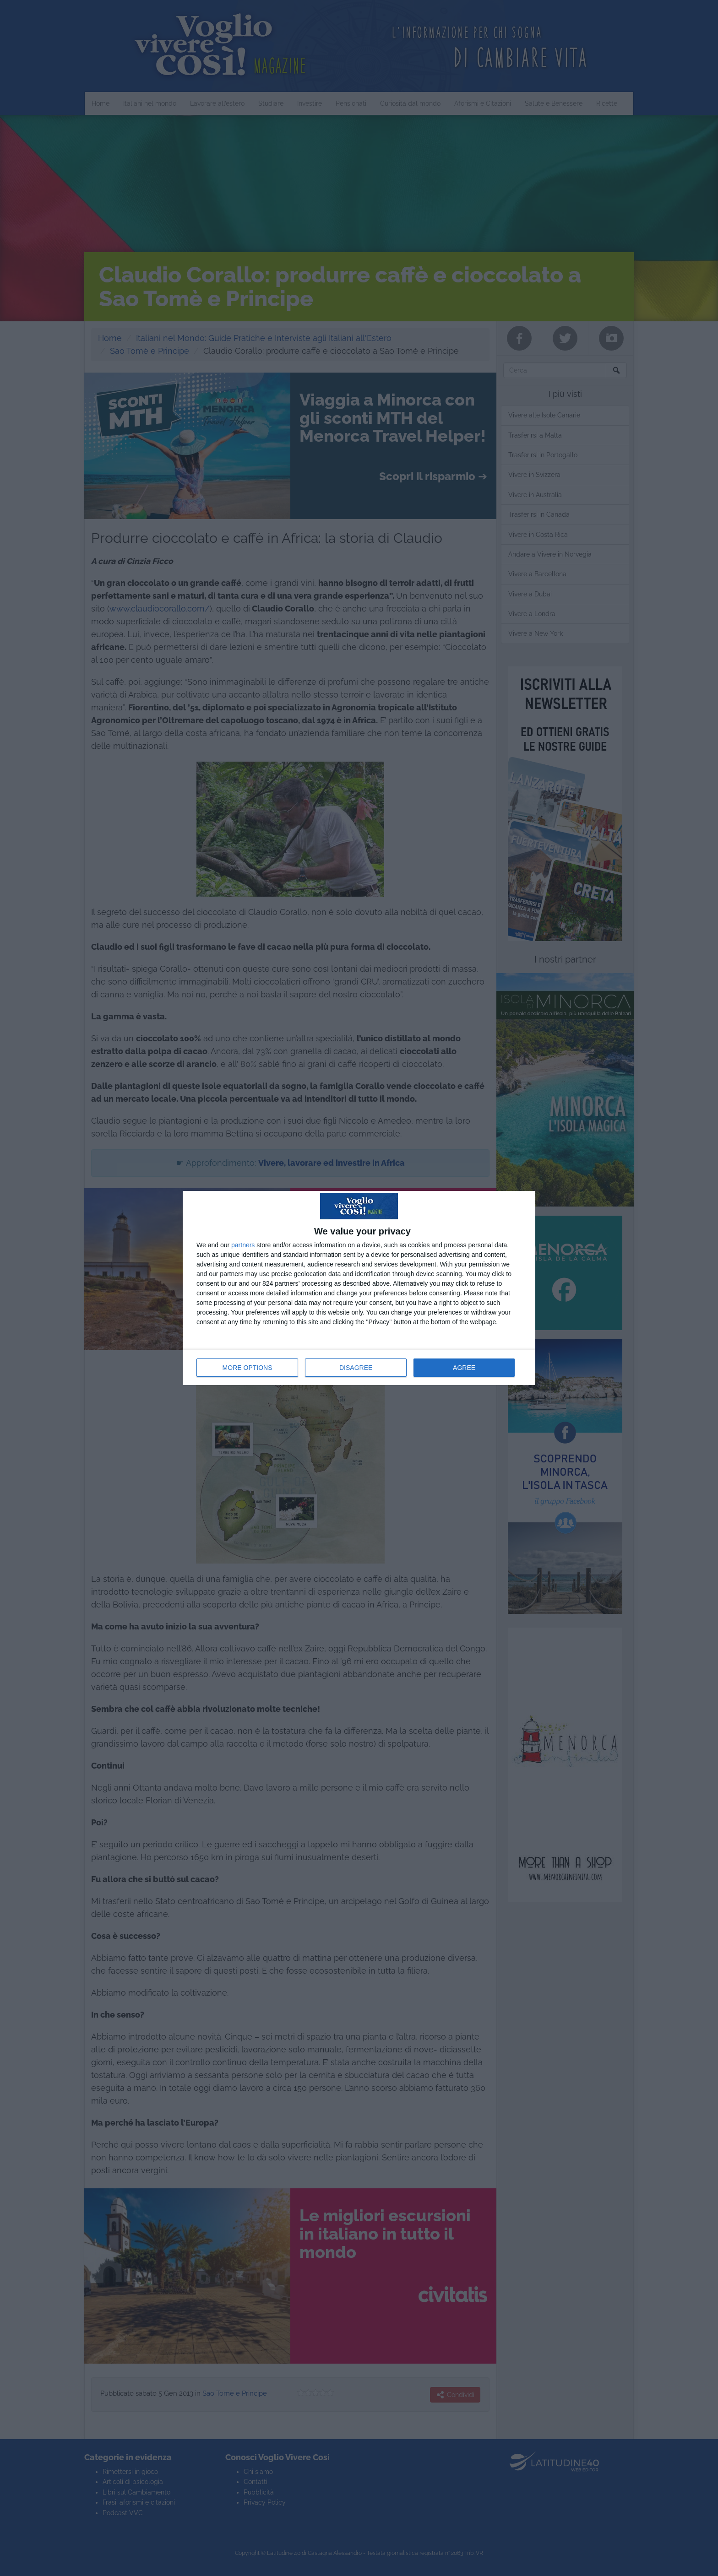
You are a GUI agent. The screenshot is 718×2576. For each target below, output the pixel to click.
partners (243, 1245)
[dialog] (359, 1288)
